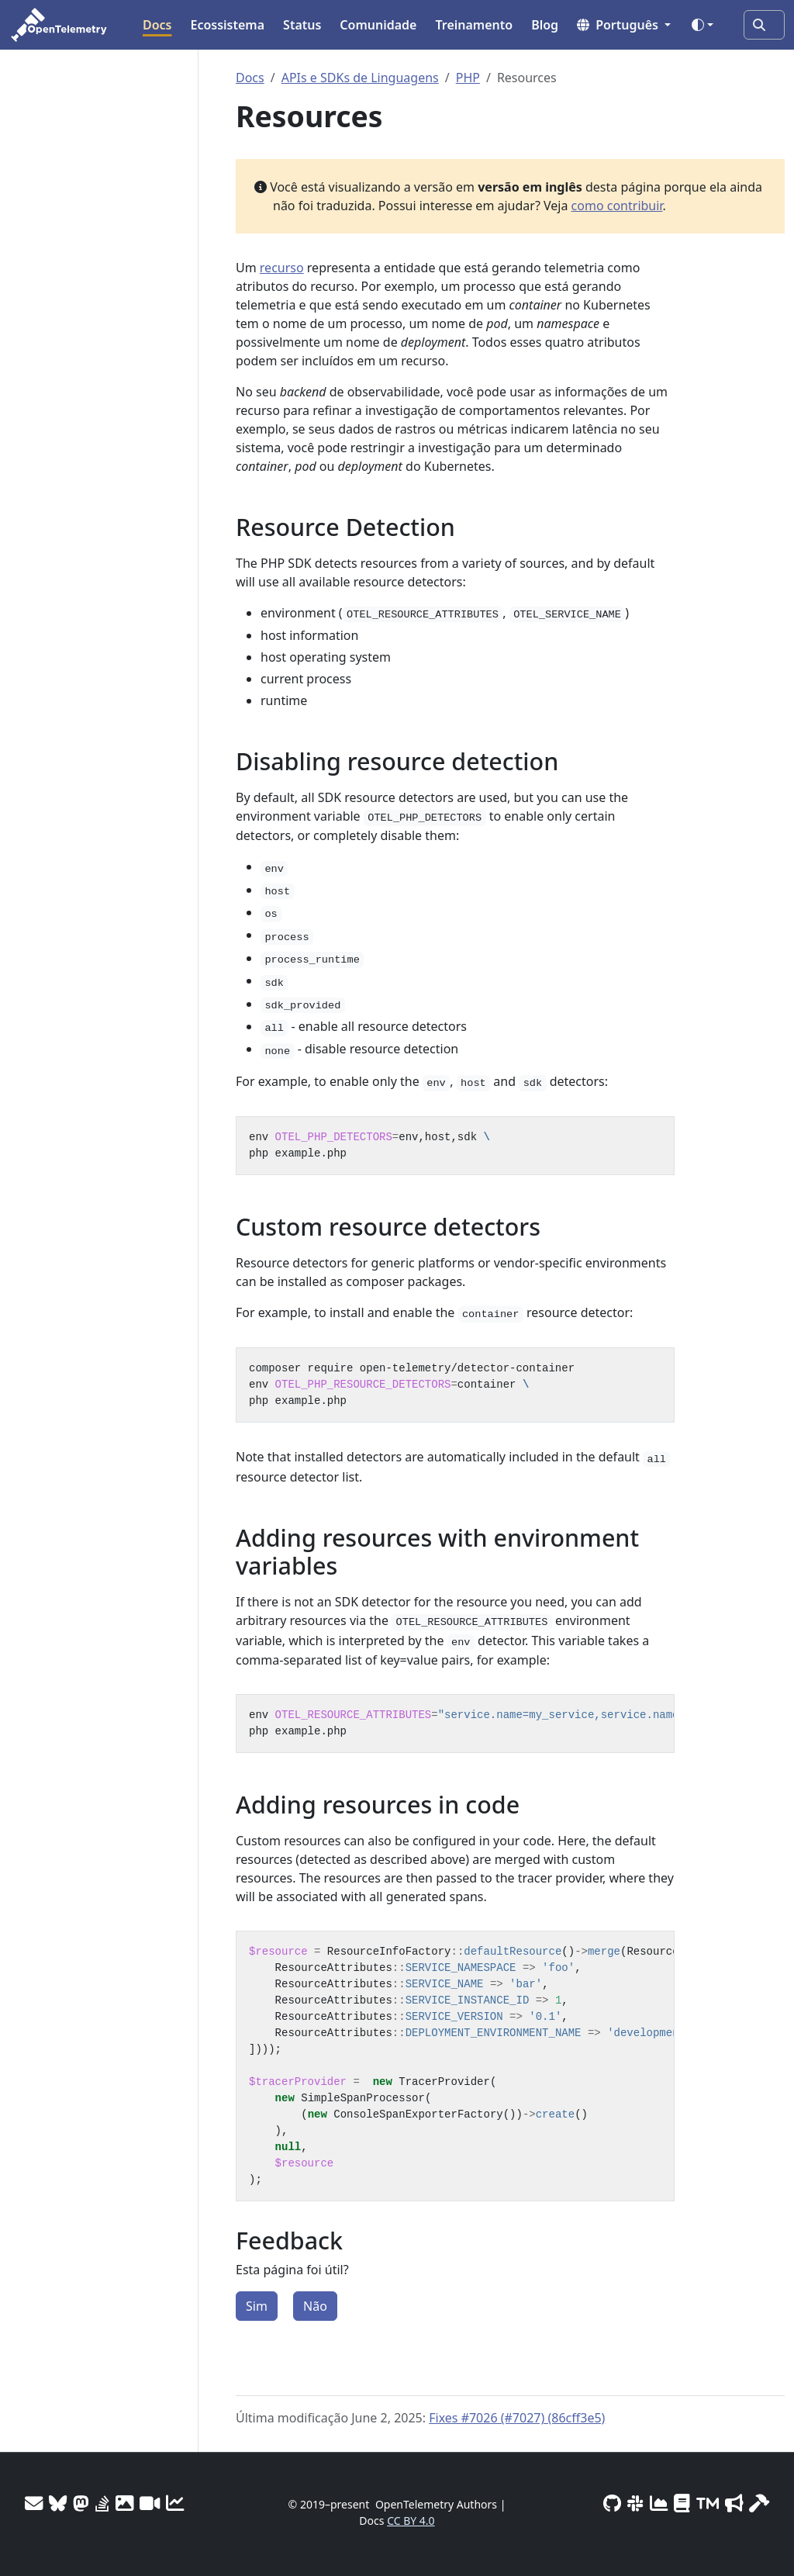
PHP (468, 77)
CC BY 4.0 (411, 2520)
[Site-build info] (759, 2503)
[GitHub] (612, 2503)
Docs (250, 77)
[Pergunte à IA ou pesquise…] (764, 25)
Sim (257, 2306)
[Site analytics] (175, 2503)
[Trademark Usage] (707, 2503)
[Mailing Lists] (34, 2503)
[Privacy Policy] (682, 2503)
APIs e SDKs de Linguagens (360, 77)
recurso (282, 267)
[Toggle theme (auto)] (702, 24)
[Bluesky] (58, 2503)
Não (315, 2306)
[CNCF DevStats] (659, 2503)
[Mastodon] (81, 2503)
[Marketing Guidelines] (734, 2503)
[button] (624, 24)
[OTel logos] (124, 2503)
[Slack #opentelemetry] (635, 2503)
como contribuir (617, 205)
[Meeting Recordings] (150, 2503)
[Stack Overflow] (102, 2503)
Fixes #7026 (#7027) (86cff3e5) (517, 2417)
